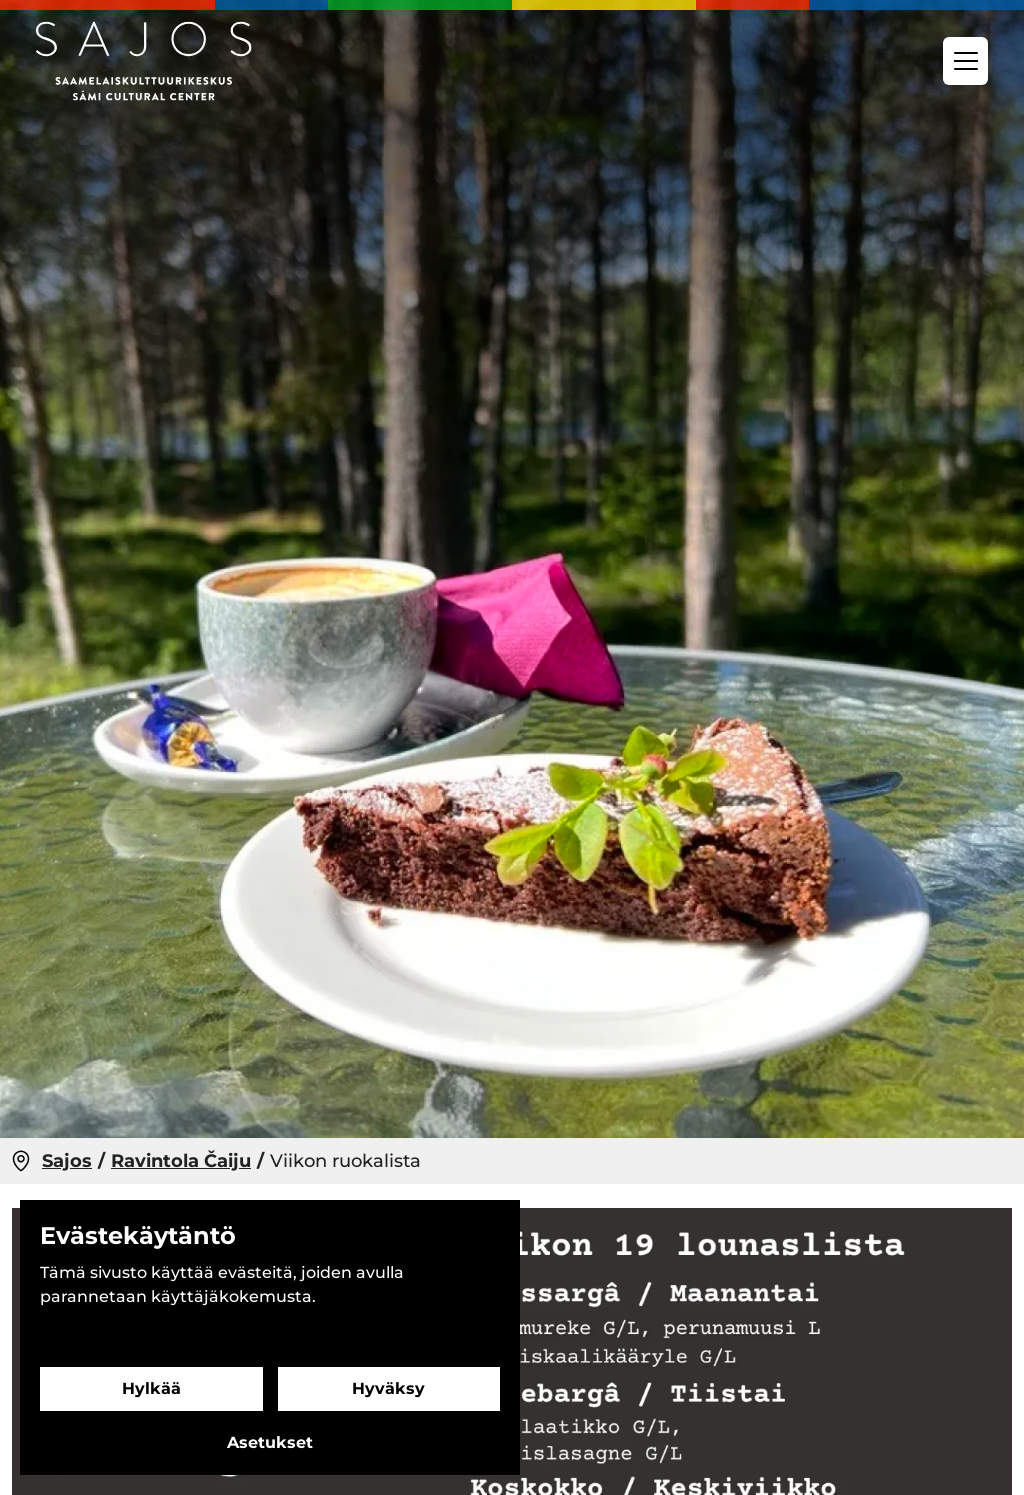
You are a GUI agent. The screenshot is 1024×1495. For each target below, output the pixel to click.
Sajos (67, 1161)
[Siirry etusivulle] (144, 61)
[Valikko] (965, 61)
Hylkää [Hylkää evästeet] (151, 1388)
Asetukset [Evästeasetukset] (270, 1442)
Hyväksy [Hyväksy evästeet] (388, 1388)
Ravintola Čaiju (181, 1161)
